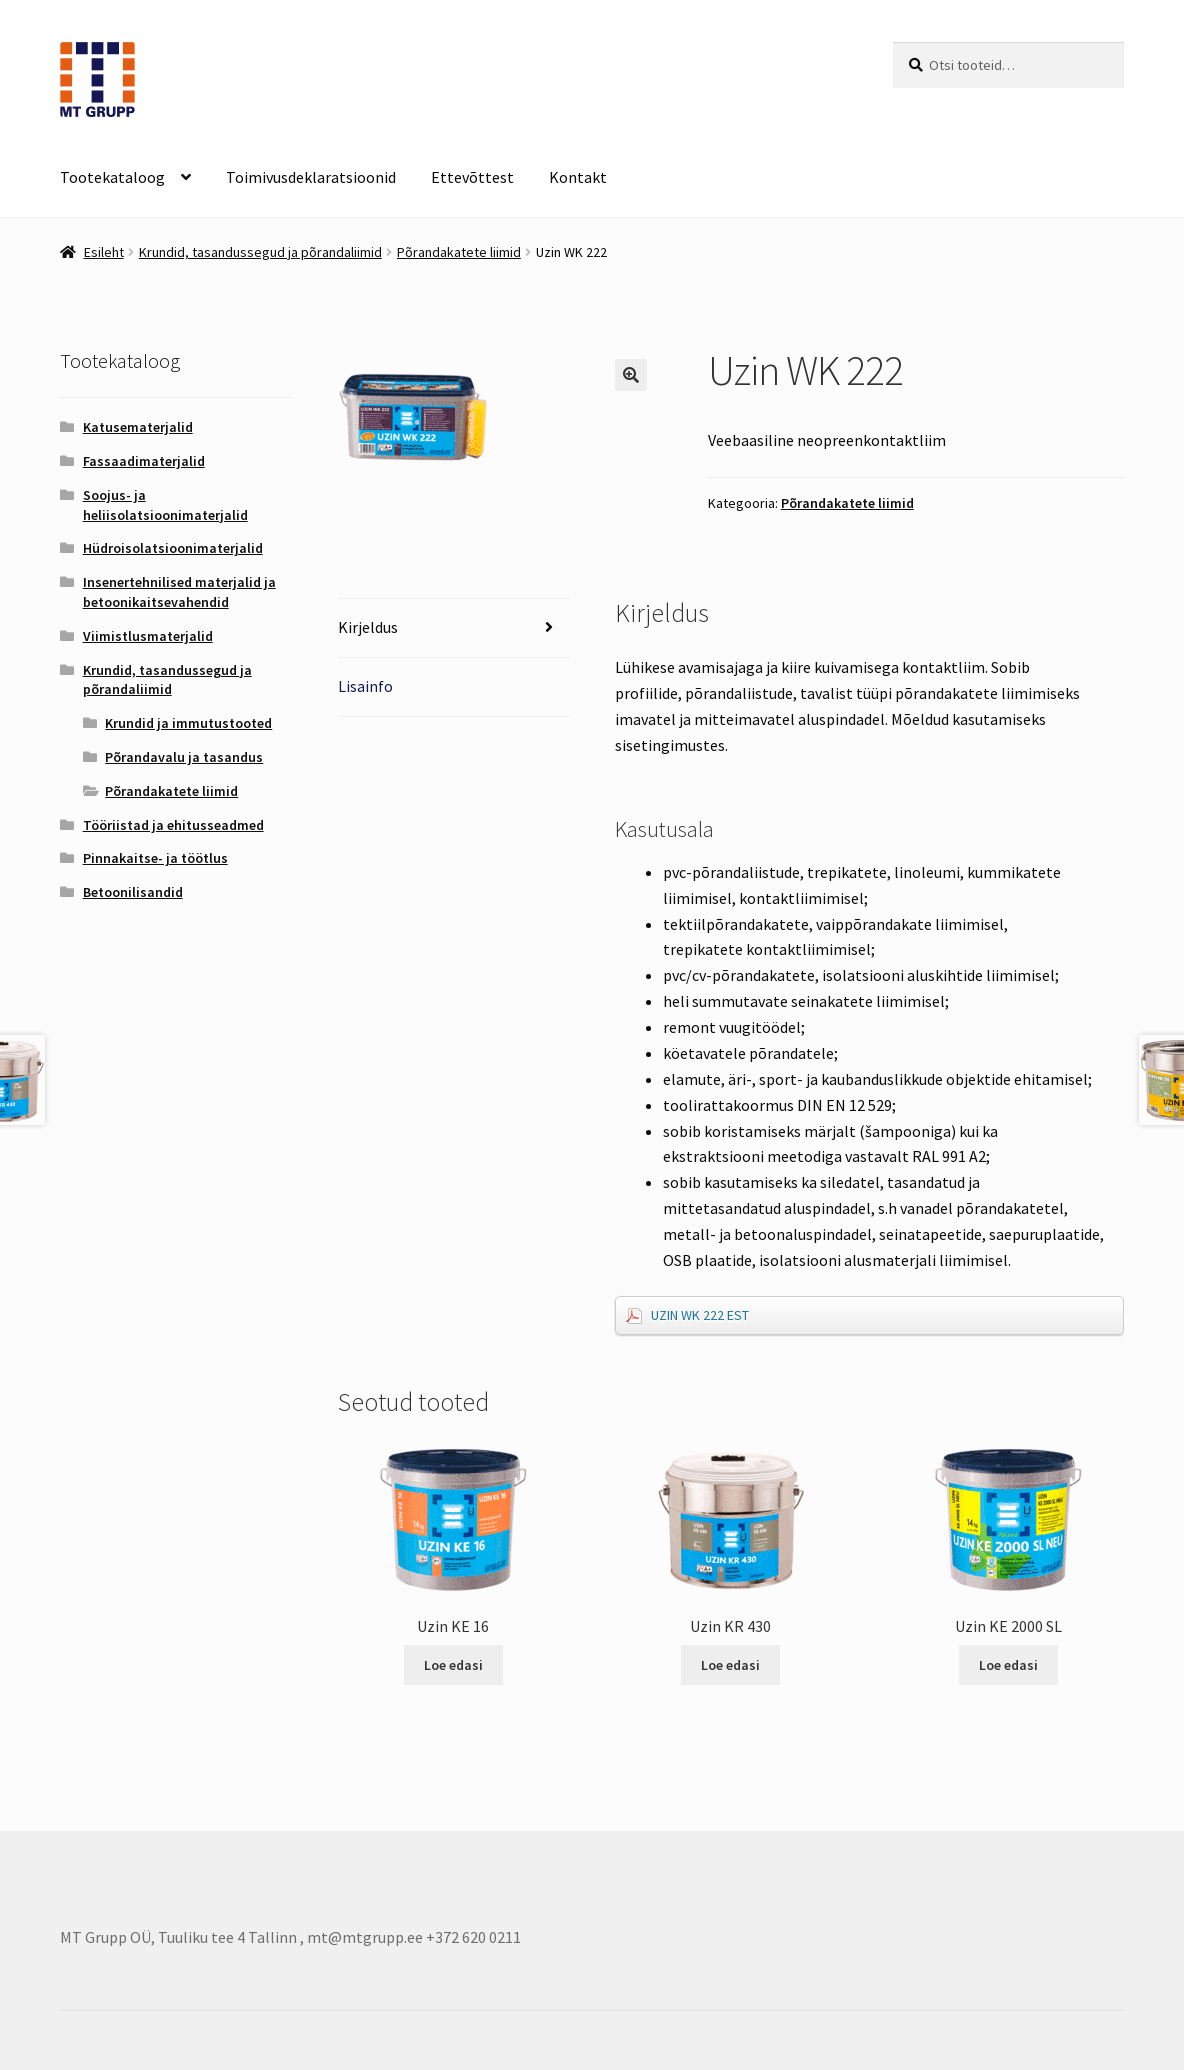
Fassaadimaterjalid (144, 461)
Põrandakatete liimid (459, 252)
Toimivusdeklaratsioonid (311, 177)
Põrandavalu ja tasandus (184, 757)
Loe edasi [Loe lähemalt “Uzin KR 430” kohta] (730, 1665)
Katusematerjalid (138, 427)
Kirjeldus (368, 627)
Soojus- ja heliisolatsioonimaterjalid (165, 505)
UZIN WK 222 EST (700, 1315)
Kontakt (578, 177)
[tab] (453, 628)
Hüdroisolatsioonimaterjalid (173, 548)
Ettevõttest (472, 177)
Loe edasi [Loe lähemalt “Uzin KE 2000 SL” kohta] (1008, 1665)
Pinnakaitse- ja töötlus (155, 858)
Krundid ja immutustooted (188, 723)
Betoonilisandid (133, 892)
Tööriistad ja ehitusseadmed (173, 825)
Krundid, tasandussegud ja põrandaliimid (260, 252)
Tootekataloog (112, 177)
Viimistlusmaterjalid (148, 636)
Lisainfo (365, 686)
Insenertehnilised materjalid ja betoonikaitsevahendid (179, 592)
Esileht (104, 252)
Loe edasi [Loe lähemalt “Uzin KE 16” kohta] (453, 1665)
